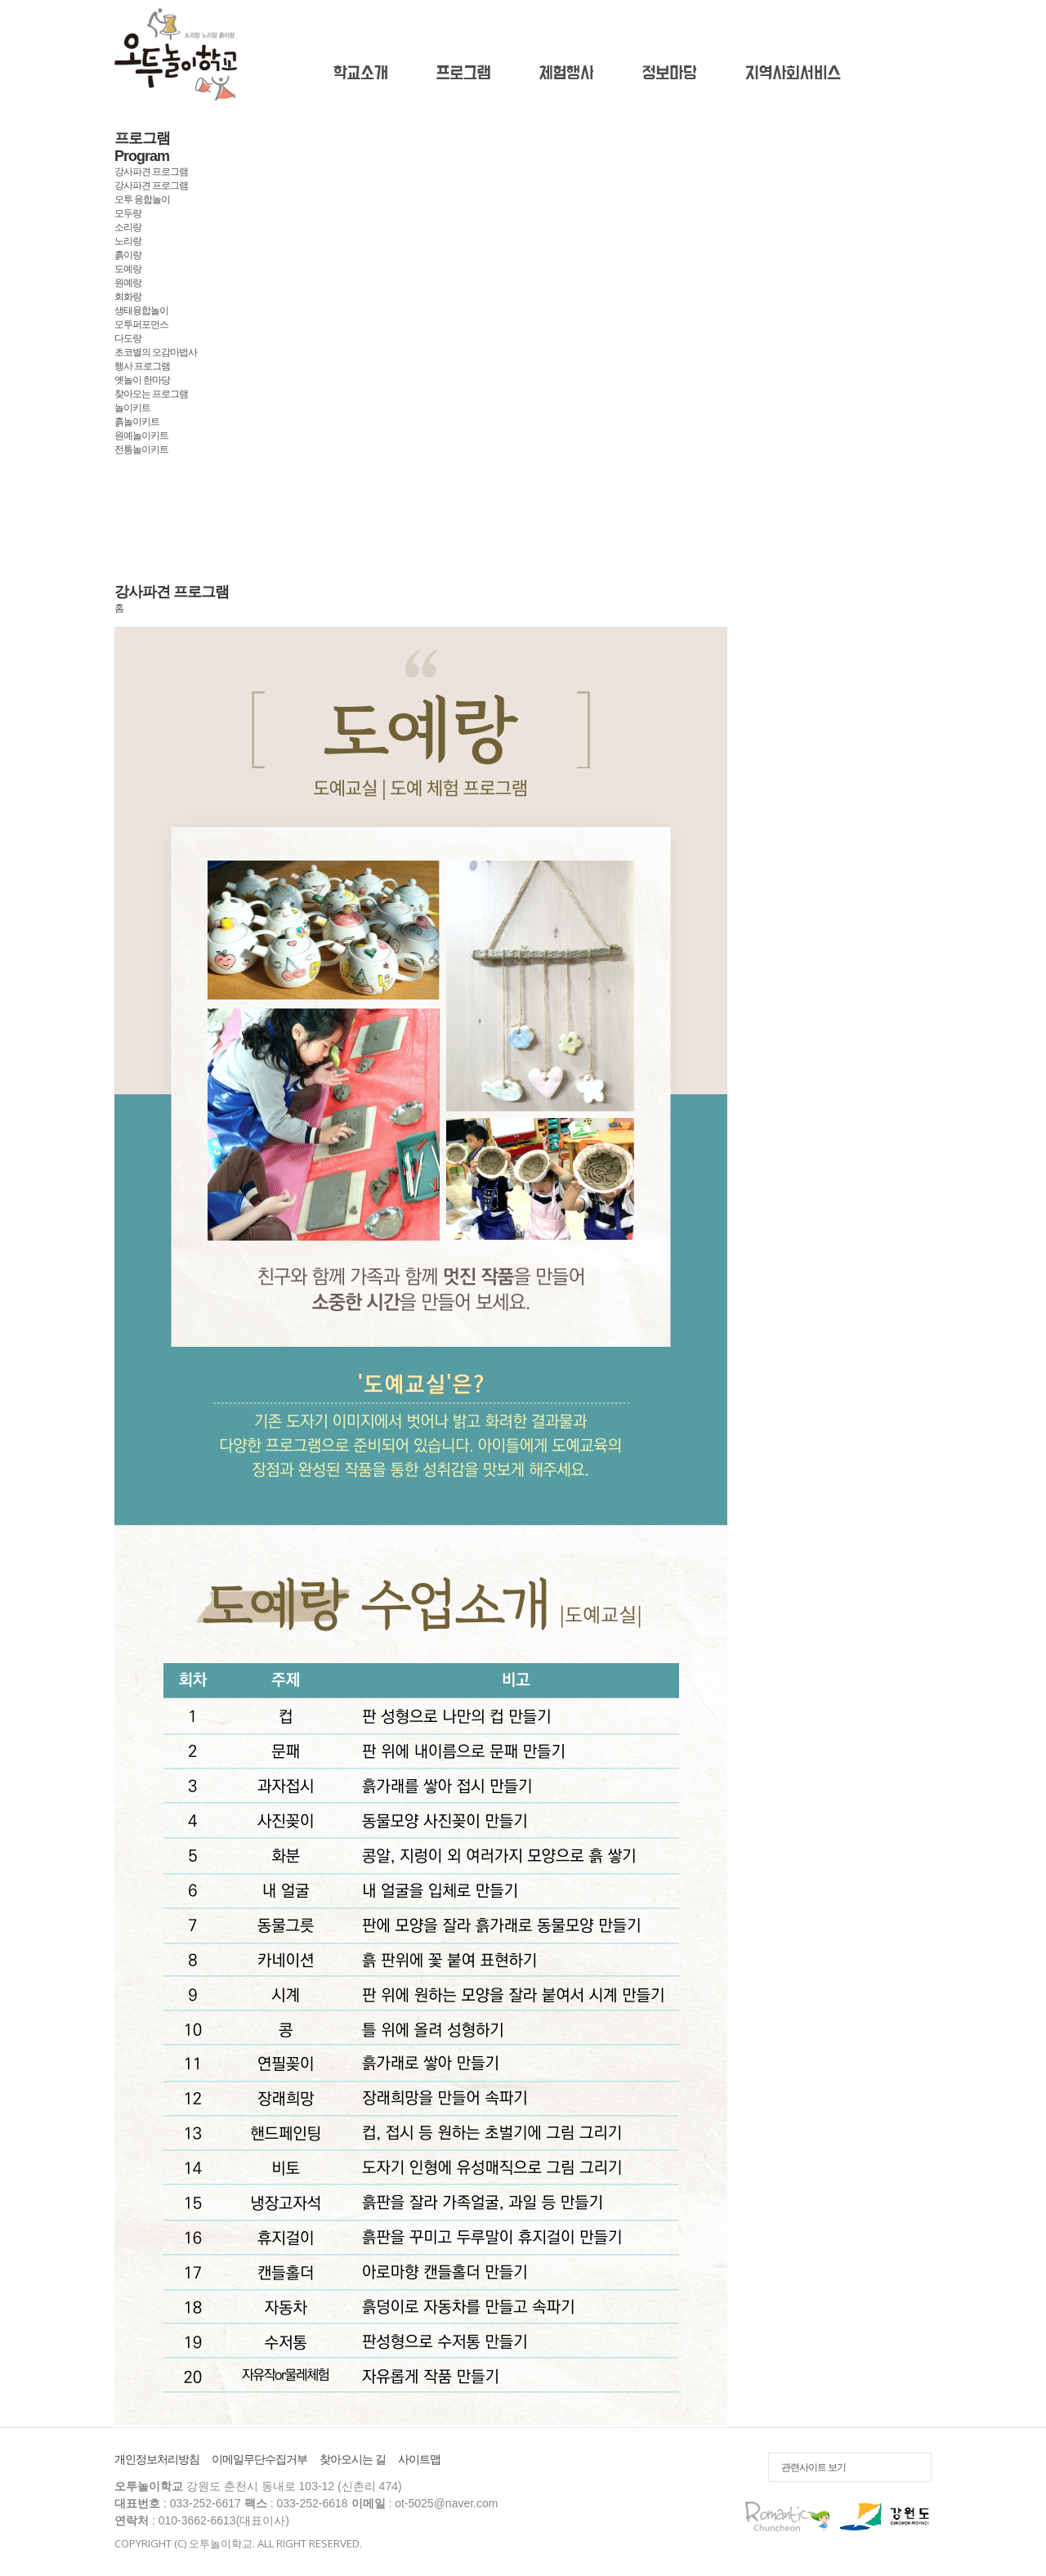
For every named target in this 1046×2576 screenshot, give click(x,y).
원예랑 (127, 282)
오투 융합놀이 (142, 199)
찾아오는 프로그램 (151, 394)
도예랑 (127, 269)
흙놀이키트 (136, 421)
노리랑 (127, 241)
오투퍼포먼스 (141, 324)
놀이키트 (132, 408)
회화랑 (127, 296)
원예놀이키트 (141, 435)
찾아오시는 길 (353, 2459)
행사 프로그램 (142, 366)
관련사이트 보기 (813, 2467)
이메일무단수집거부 (259, 2459)
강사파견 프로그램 (151, 185)
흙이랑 (127, 255)
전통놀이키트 (141, 449)
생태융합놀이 (141, 310)
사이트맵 (419, 2459)
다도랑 (127, 338)
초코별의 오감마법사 (155, 352)
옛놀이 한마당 (142, 380)
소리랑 (127, 227)
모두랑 (127, 213)
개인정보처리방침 (156, 2459)
